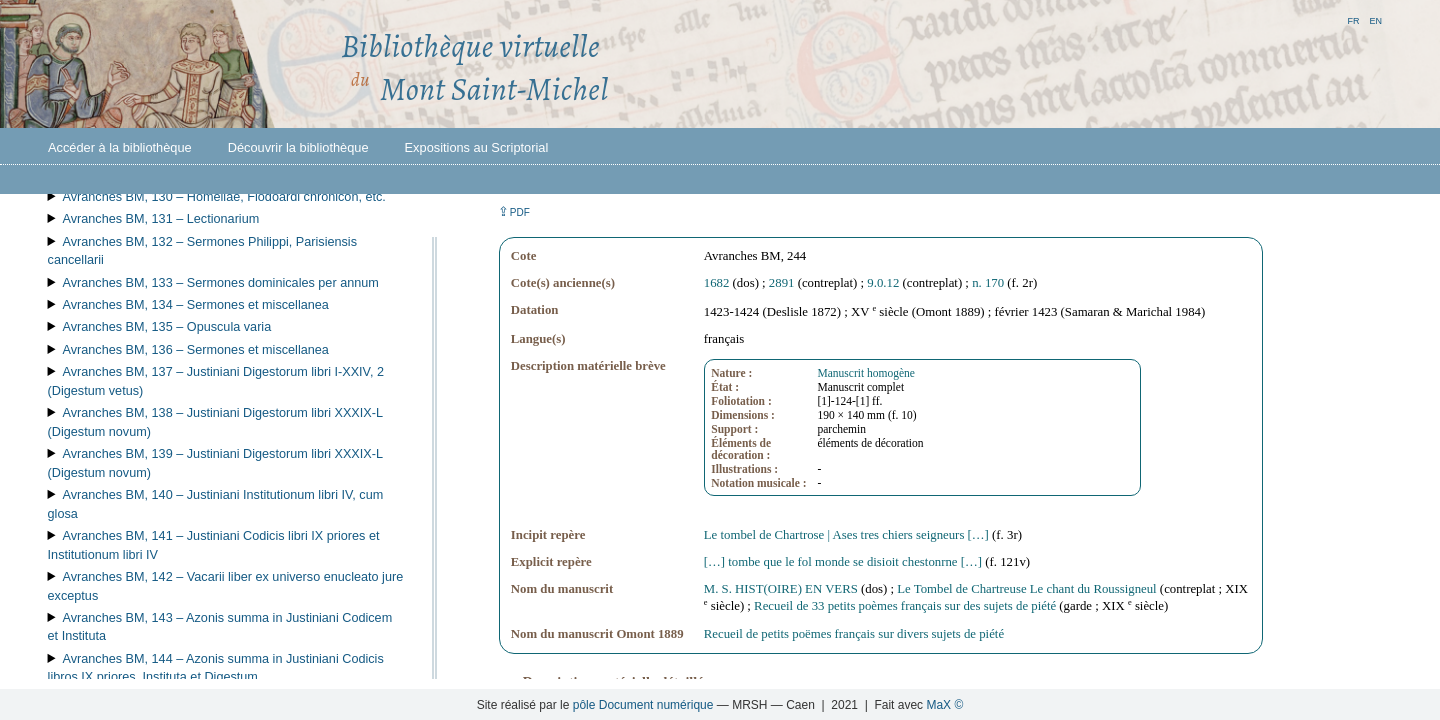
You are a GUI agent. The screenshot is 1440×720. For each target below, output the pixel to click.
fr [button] (1353, 19)
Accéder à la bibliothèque (120, 147)
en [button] (1375, 19)
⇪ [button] (514, 211)
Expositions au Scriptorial (477, 147)
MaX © (944, 705)
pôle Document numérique (643, 705)
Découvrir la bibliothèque (298, 147)
